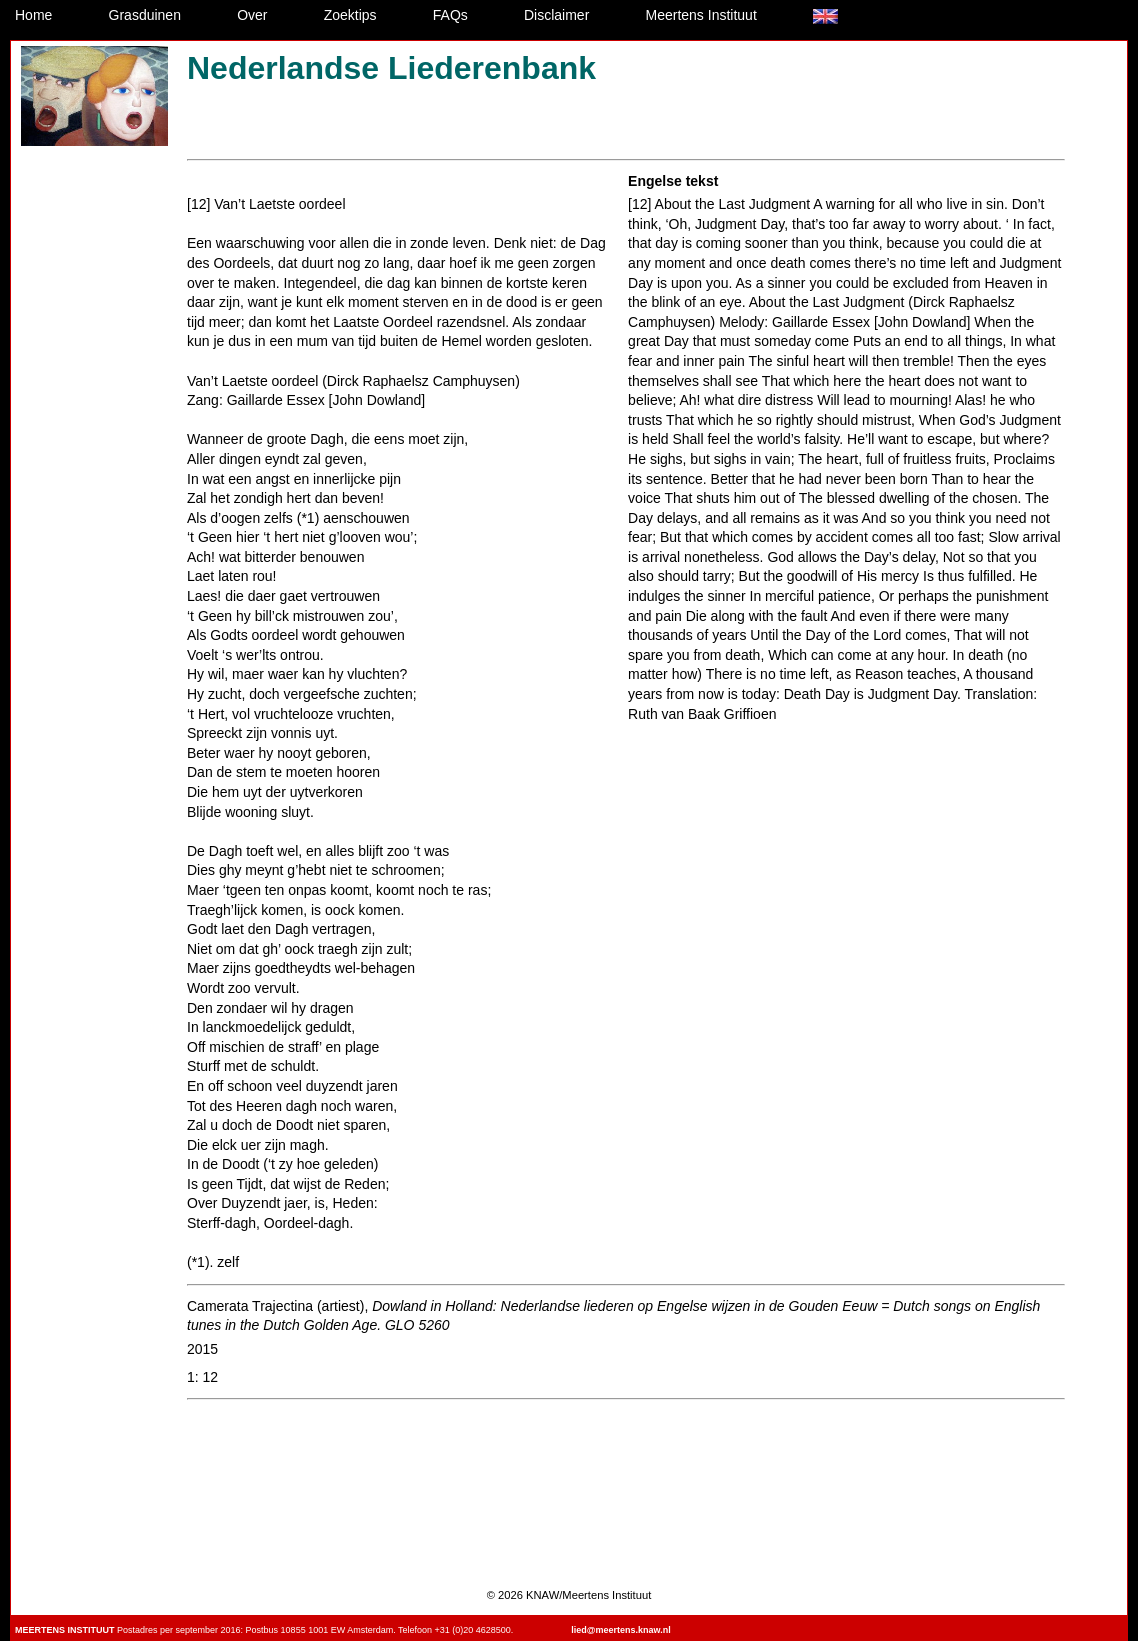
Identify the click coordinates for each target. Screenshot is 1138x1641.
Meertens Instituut (701, 15)
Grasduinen (145, 15)
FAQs (450, 15)
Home (33, 15)
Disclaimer (556, 15)
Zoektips (350, 15)
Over (252, 15)
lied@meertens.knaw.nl (620, 1630)
